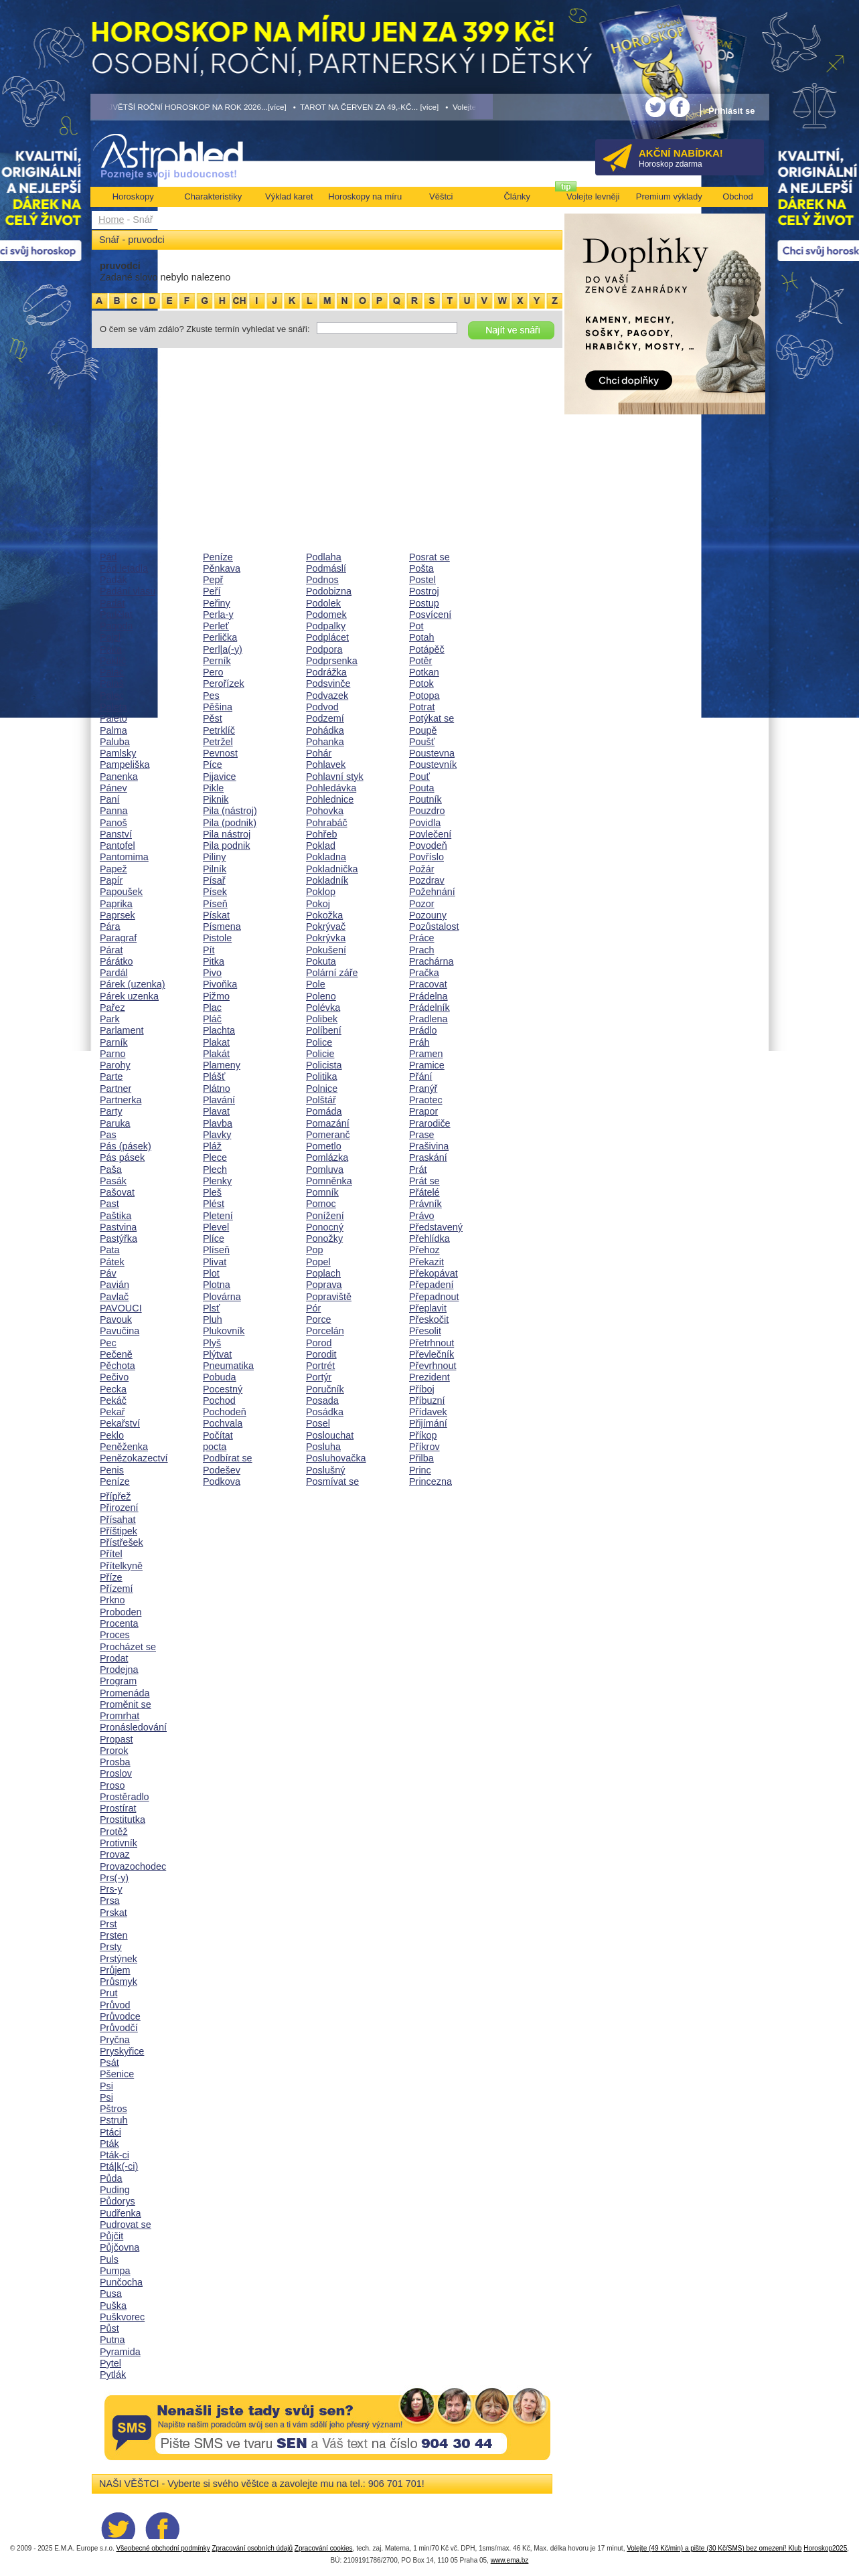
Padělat (116, 614)
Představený (436, 1227)
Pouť (419, 776)
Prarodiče (430, 1123)
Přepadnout (434, 1296)
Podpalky (325, 626)
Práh (419, 1042)
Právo (422, 1215)
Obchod (737, 196)
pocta (214, 1446)
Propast (116, 1739)
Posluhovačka (336, 1458)
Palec (112, 695)
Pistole (217, 938)
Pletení (218, 1215)
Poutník (425, 799)
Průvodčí (119, 2027)
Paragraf (118, 938)
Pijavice (219, 776)
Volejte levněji (593, 196)
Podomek (326, 614)
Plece (215, 1157)
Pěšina (217, 707)
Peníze (115, 1481)
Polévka (323, 1007)
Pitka (213, 961)
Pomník (322, 1192)
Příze (111, 1577)
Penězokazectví (134, 1458)
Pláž (212, 1146)
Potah (422, 637)
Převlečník (431, 1354)
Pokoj (318, 903)
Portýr (318, 1377)
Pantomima (124, 857)
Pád (108, 557)
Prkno (112, 1600)
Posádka (324, 1411)
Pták (109, 2143)
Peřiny (216, 603)
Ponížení (325, 1215)
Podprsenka (332, 660)
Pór (313, 1308)
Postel (422, 579)
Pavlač (114, 1296)
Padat (112, 603)
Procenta (119, 1623)
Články (516, 196)
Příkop (423, 1435)
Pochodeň (224, 1411)
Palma (113, 730)
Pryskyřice (122, 2051)
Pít (209, 950)
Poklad (320, 845)
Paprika (116, 903)
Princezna (430, 1481)
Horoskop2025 (825, 2548)
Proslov (116, 1773)
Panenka (119, 776)
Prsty (111, 1946)
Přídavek (428, 1411)
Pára (110, 926)
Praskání (428, 1157)
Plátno (216, 1088)
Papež (113, 869)
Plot (211, 1273)
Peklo (112, 1435)
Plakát (216, 1053)
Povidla (425, 822)
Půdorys (117, 2201)
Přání (420, 1076)
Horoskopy (133, 196)
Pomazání (327, 1123)
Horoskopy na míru (365, 196)
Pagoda (116, 626)
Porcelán (325, 1330)
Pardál (114, 972)
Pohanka (325, 741)
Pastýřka (118, 1238)
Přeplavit (428, 1308)
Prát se (424, 1181)
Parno (112, 1053)
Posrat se (429, 557)
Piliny (214, 857)
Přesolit (425, 1330)
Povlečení (430, 834)
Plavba (217, 1123)
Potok (421, 683)
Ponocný (324, 1227)
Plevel (216, 1227)
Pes (211, 695)
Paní (110, 799)
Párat (111, 950)
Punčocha (121, 2282)
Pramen (426, 1053)
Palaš (112, 683)
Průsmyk (118, 1981)
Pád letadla (124, 568)
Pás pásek (122, 1157)
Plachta (219, 1030)
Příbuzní (427, 1400)
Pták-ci (114, 2155)
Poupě (423, 730)
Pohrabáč (326, 822)
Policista (324, 1065)
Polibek (321, 1019)
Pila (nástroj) (230, 810)
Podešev (221, 1470)
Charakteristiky (213, 196)
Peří (211, 591)
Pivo (212, 972)
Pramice (427, 1065)
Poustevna (432, 753)
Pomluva (324, 1169)
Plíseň (216, 1249)
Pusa (111, 2293)
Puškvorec (122, 2317)
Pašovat (117, 1192)
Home (111, 219)
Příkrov (424, 1446)
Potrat (422, 707)
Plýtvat (217, 1354)
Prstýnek (118, 1958)
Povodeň (428, 845)
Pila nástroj (226, 834)
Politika (321, 1076)
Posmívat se (332, 1481)
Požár (422, 869)
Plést (213, 1203)
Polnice (321, 1088)
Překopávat (433, 1273)
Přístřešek (121, 1542)
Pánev (113, 788)
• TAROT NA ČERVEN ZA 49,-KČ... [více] (366, 106)
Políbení (323, 1030)
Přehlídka (429, 1238)
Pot (416, 626)
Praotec (426, 1100)
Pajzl (110, 637)
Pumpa (115, 2270)
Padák (113, 579)
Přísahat (118, 1519)
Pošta (421, 568)
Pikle (213, 788)
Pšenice (117, 2074)
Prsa (110, 1900)
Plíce (213, 1238)
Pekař (112, 1411)
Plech (215, 1169)
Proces (115, 1634)
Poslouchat (330, 1435)
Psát (109, 2062)
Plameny (221, 1065)
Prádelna (428, 996)
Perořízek (223, 683)
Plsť (211, 1308)
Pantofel (117, 845)
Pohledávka (331, 788)
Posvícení (430, 614)
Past (109, 1203)
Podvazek (327, 695)
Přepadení (431, 1284)
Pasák (113, 1181)
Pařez (112, 1007)
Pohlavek (325, 764)
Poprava (324, 1284)
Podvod (322, 707)
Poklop (320, 891)
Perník (217, 660)
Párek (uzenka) (132, 984)
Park (110, 1019)
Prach (422, 950)
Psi (106, 2086)
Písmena (222, 926)
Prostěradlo (124, 1796)
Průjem (115, 1970)
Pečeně (116, 1354)
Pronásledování (133, 1727)
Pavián (114, 1284)
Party (111, 1111)
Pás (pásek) (125, 1146)
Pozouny (428, 915)
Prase (422, 1134)
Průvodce (120, 2016)
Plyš (212, 1343)
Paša (111, 1169)
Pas (108, 1134)
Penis (112, 1470)
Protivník (118, 1843)
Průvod (115, 2005)
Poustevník (433, 764)
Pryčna (115, 2039)
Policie (320, 1053)
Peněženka (124, 1446)
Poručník (325, 1389)
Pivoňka (220, 984)
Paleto (113, 718)
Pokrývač (325, 926)
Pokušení (326, 950)
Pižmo (216, 996)
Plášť (214, 1076)
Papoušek (121, 891)
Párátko (116, 961)
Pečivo (114, 1377)
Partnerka (120, 1100)
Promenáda (124, 1693)
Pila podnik (226, 845)
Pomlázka (327, 1157)
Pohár (318, 753)
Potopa (424, 695)
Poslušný (325, 1470)
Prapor (423, 1111)
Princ (420, 1470)
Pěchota (117, 1365)
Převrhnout (432, 1365)
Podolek (323, 603)
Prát (417, 1169)
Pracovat (428, 984)
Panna (114, 810)
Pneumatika (228, 1365)
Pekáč (113, 1400)
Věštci (441, 196)
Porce (318, 1319)
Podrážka (326, 672)
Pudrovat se (125, 2224)
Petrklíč (219, 730)
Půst (109, 2328)
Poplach (323, 1273)
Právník (425, 1203)
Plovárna (222, 1296)
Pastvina (118, 1227)
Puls (109, 2259)
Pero (213, 672)
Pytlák (113, 2374)
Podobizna (329, 591)
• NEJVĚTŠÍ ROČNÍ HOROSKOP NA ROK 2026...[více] (189, 106)
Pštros (113, 2108)
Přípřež (115, 1496)
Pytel (110, 2363)
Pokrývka (325, 938)
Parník (114, 1042)
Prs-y (111, 1889)
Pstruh (114, 2120)
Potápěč (427, 649)
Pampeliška (124, 764)
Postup (424, 603)
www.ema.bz (510, 2560)
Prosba (115, 1762)
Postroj (424, 591)
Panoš (113, 822)
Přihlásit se (731, 111)
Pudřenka (120, 2213)
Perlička (220, 637)
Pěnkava (221, 568)
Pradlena (428, 1019)
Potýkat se (431, 718)
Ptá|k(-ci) (119, 2166)
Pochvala (222, 1423)
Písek (215, 891)
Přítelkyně (121, 1565)
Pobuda (219, 1377)
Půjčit (111, 2236)
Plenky (217, 1181)
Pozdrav (427, 880)
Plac (212, 1007)
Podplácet (327, 637)
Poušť (422, 741)
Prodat (114, 1658)
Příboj (422, 1389)
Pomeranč (328, 1134)
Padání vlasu (127, 591)
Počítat (218, 1435)
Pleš (212, 1192)
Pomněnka (329, 1181)
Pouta (422, 788)
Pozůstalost (434, 926)
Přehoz (424, 1249)
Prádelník (429, 1007)
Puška (113, 2305)
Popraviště (329, 1296)
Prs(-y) (114, 1877)
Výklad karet (289, 196)
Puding (115, 2189)
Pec (108, 1343)
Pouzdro (427, 810)
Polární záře (332, 972)
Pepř (213, 579)
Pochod (219, 1400)
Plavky (217, 1134)
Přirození (119, 1507)
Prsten (114, 1935)
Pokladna (326, 857)
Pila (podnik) (229, 822)
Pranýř (423, 1088)
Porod (318, 1343)
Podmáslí (326, 568)
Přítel (111, 1553)
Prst (108, 1924)
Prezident (429, 1377)
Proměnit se (125, 1704)
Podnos (322, 579)
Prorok (114, 1750)
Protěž (114, 1831)
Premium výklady (669, 196)
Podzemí (325, 718)
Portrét (320, 1365)
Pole (315, 984)
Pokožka (324, 915)
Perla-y (218, 614)
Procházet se (128, 1646)
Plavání (219, 1100)
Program (118, 1681)
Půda (111, 2178)
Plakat (216, 1042)
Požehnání (432, 891)
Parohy (115, 1065)
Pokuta (321, 961)
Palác (112, 672)
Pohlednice (330, 799)
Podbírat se (227, 1458)
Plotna (216, 1284)
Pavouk (116, 1319)
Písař (214, 880)
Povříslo (426, 857)
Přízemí (116, 1588)
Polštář (321, 1100)
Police (319, 1042)
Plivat (214, 1262)
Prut (108, 1993)
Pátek (112, 1262)
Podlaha (323, 557)
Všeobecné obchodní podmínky (163, 2548)
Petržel (218, 741)
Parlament (122, 1030)
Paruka (115, 1123)
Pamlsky (118, 753)
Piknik (215, 799)
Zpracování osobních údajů (252, 2548)
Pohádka (325, 730)
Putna (112, 2339)
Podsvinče (328, 683)
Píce (212, 764)
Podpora (324, 649)
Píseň (215, 903)
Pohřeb (321, 834)
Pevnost (220, 753)
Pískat (216, 915)
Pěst (212, 718)
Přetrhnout (431, 1343)
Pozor (422, 903)
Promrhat (119, 1715)
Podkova (221, 1481)
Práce (422, 938)
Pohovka (324, 810)
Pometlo (323, 1146)
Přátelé (424, 1192)
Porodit (321, 1354)
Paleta (113, 707)
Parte (111, 1076)
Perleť (216, 626)
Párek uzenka (129, 996)
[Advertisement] (327, 450)
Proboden (120, 1612)
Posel (318, 1423)
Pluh (212, 1319)
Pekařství (120, 1423)
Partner (115, 1088)
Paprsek (117, 915)
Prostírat (118, 1808)
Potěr (420, 660)
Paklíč (113, 660)
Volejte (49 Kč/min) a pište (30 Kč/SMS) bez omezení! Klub (714, 2548)
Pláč (212, 1019)
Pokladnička (332, 869)
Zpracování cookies (324, 2548)
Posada (322, 1400)
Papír (111, 880)
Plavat (216, 1111)
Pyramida (120, 2351)
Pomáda (324, 1111)
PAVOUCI (121, 1308)
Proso (112, 1785)
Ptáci (110, 2132)
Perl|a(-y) (222, 649)
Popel (318, 1262)
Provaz (115, 1854)
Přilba (421, 1458)
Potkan (424, 672)
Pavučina (119, 1330)
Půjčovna (119, 2247)
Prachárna (431, 961)
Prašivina (429, 1146)
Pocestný (222, 1389)
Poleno (321, 996)
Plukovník (223, 1330)
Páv (108, 1273)
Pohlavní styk (335, 776)
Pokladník (327, 880)
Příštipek (118, 1531)
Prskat (113, 1912)
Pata (110, 1249)
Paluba (115, 741)
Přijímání (428, 1423)
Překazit (426, 1262)
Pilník (214, 869)
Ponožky (324, 1238)
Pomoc (321, 1203)
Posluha (323, 1446)
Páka (111, 649)
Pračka (424, 972)
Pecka (113, 1389)
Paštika (115, 1215)
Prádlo (423, 1030)
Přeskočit (429, 1319)
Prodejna (119, 1669)
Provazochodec (133, 1866)
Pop (314, 1249)
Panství (116, 834)
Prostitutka (122, 1819)
